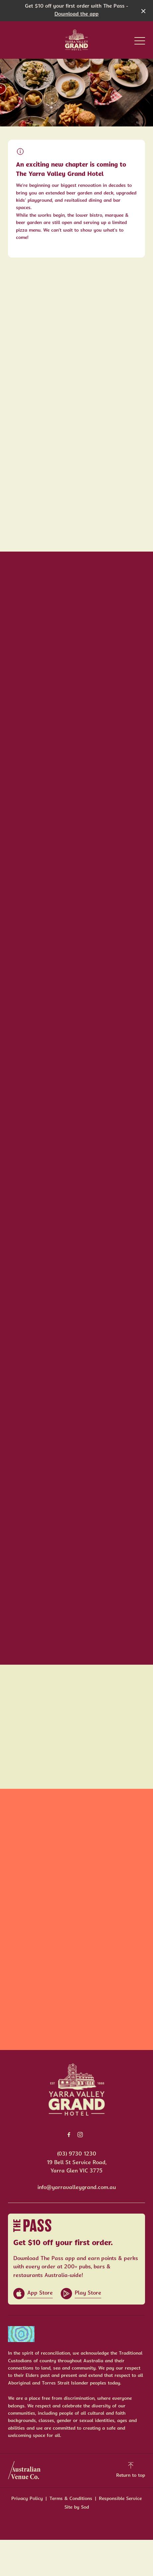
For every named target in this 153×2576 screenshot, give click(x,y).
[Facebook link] (69, 2135)
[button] (139, 42)
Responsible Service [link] (120, 2498)
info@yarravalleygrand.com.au (77, 2187)
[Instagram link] (80, 2135)
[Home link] (76, 39)
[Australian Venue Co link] (24, 2470)
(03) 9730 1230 (76, 2154)
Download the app (76, 14)
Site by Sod (76, 2507)
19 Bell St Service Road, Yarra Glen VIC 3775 (77, 2167)
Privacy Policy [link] (27, 2498)
